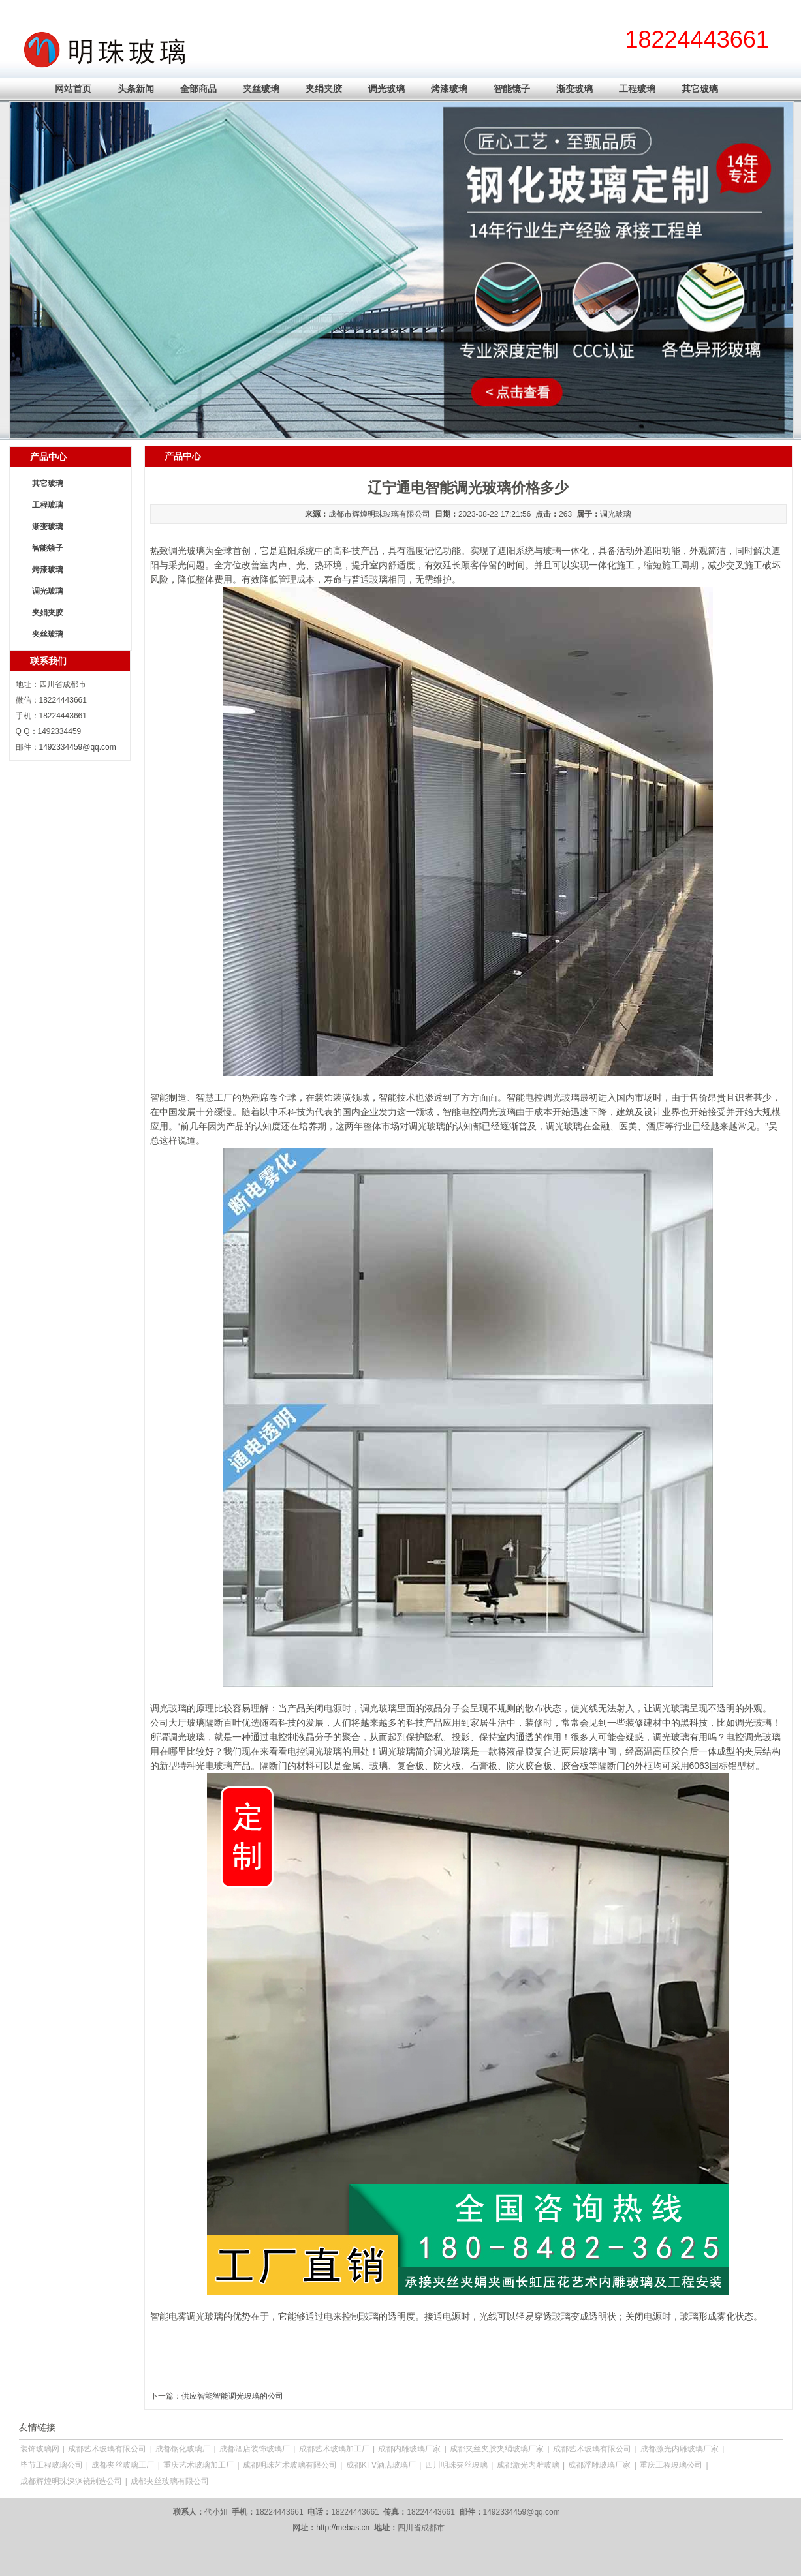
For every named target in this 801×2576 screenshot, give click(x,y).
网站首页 (73, 89)
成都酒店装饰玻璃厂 (254, 2448)
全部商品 (198, 89)
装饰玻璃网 (39, 2448)
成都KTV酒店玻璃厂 (381, 2465)
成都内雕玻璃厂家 (409, 2448)
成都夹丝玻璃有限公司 (170, 2481)
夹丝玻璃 (261, 89)
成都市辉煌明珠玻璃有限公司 (379, 514)
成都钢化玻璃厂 (182, 2448)
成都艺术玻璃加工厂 (334, 2448)
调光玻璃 (386, 89)
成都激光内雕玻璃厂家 (679, 2448)
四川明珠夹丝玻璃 (456, 2465)
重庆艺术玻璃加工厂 (198, 2465)
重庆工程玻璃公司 (671, 2465)
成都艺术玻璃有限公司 (107, 2448)
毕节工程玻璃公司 (51, 2465)
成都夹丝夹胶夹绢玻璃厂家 (497, 2448)
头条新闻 (136, 89)
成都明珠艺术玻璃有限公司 (290, 2465)
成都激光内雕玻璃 (528, 2465)
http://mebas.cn (342, 2527)
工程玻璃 (637, 89)
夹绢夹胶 (324, 89)
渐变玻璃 (574, 89)
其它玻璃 (700, 89)
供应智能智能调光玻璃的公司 (232, 2395)
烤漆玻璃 (449, 89)
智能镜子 (512, 89)
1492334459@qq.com (77, 747)
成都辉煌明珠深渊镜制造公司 (71, 2481)
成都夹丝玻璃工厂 (122, 2465)
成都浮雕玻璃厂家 (599, 2465)
